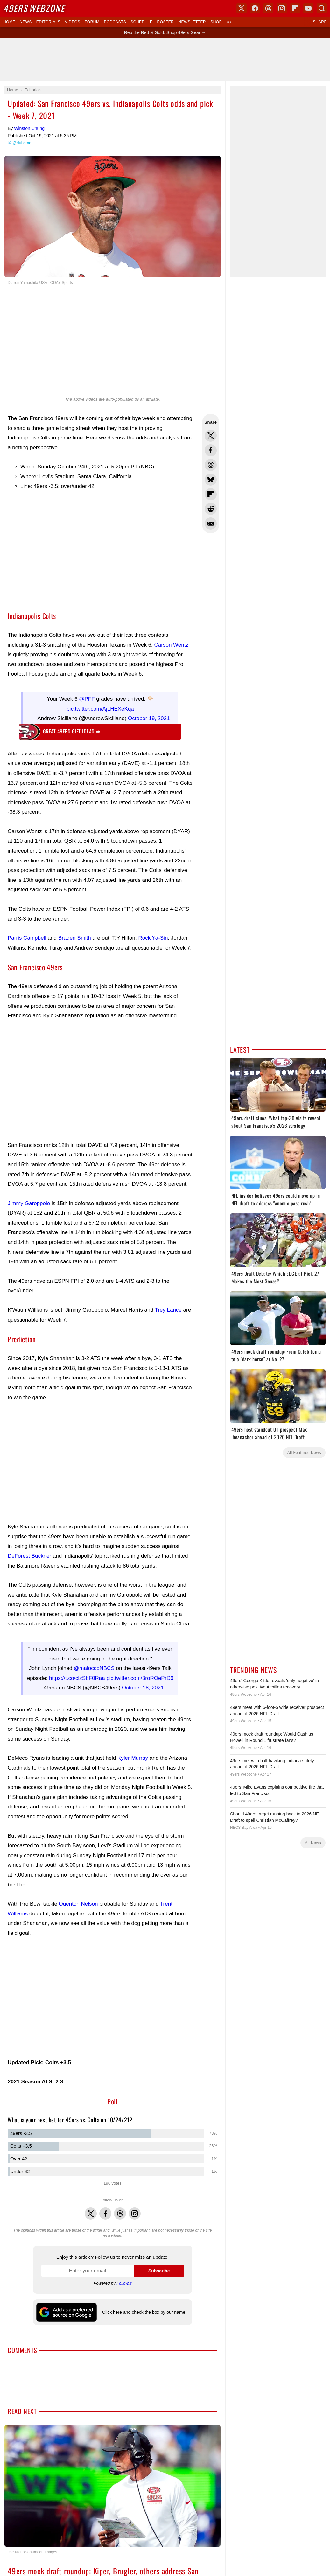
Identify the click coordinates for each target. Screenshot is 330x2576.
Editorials (48, 22)
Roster (165, 22)
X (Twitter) (241, 8)
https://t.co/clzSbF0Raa (77, 1672)
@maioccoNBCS (94, 1662)
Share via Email (211, 523)
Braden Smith (74, 935)
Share (320, 22)
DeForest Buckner (29, 1553)
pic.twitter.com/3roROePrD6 (139, 1672)
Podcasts (115, 22)
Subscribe (159, 2264)
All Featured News (304, 1452)
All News (313, 1843)
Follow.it (123, 2276)
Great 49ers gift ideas (71, 728)
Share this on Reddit (211, 509)
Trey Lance (168, 1307)
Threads (120, 2203)
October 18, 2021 (143, 1681)
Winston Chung (29, 128)
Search (322, 8)
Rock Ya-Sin (153, 935)
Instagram (135, 2203)
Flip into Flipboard (211, 494)
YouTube (308, 8)
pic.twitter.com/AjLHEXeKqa (100, 706)
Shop (216, 22)
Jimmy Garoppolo (29, 1200)
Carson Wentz (171, 645)
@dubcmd (21, 142)
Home (9, 22)
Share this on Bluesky (211, 480)
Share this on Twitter (211, 436)
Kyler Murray (132, 1752)
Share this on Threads (211, 465)
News (26, 22)
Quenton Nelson (78, 1897)
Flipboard (295, 8)
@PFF (87, 696)
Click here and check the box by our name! (144, 2305)
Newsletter (192, 22)
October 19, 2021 (149, 715)
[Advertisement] (165, 59)
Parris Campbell (27, 935)
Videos (72, 22)
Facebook (105, 2203)
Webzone (34, 8)
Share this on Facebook (211, 450)
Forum (92, 22)
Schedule (141, 22)
